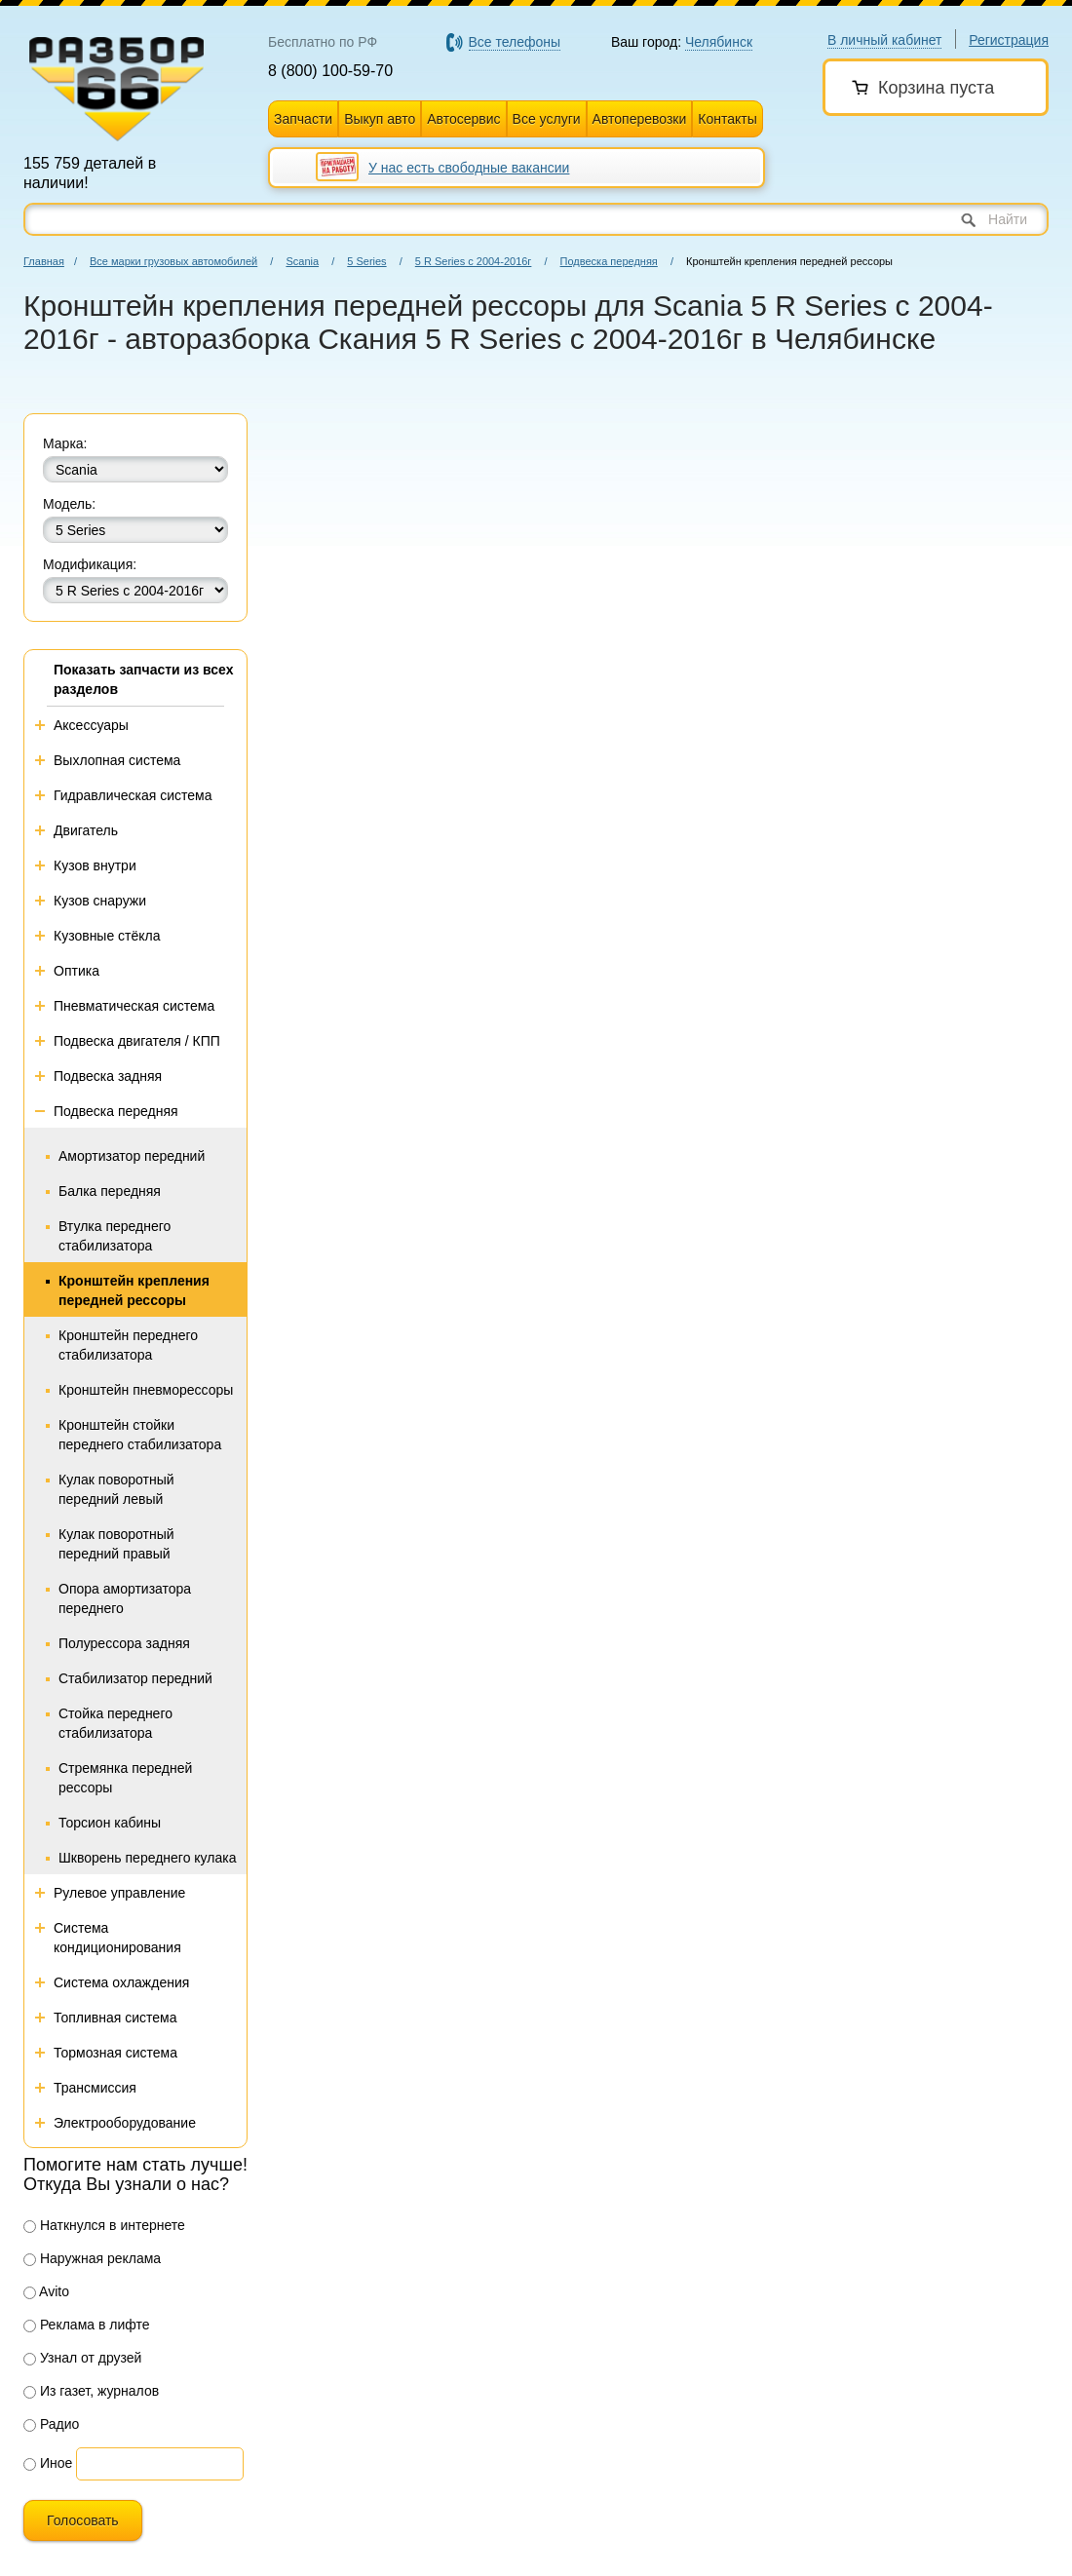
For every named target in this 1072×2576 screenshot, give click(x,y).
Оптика (76, 971)
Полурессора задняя (124, 1643)
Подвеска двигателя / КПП (137, 1041)
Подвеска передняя (609, 261)
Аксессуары (91, 725)
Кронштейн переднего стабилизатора (128, 1345)
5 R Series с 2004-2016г (473, 261)
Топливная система (115, 2017)
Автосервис (463, 119)
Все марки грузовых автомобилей (173, 261)
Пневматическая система (134, 1006)
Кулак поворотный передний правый (116, 1543)
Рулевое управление (119, 1893)
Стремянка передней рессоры (125, 1777)
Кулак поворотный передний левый (116, 1489)
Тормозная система (115, 2052)
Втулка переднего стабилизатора (114, 1235)
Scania (302, 261)
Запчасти (303, 119)
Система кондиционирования (117, 1937)
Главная (43, 261)
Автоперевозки (640, 119)
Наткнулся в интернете (104, 2225)
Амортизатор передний (131, 1156)
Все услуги (547, 119)
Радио (51, 2424)
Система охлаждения (121, 1982)
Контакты (727, 119)
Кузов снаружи (100, 900)
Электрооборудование (125, 2123)
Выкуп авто (379, 119)
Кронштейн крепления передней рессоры (134, 1290)
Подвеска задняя (108, 1076)
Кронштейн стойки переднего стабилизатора (139, 1434)
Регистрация (1009, 40)
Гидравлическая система (133, 795)
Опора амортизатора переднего (124, 1598)
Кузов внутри (95, 865)
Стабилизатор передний (135, 1678)
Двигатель (86, 830)
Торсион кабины (109, 1822)
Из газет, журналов (91, 2391)
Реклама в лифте (86, 2324)
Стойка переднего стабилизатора (115, 1723)
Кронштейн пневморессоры (145, 1390)
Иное (47, 2463)
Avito (46, 2291)
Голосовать (83, 2520)
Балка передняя (109, 1191)
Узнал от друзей (82, 2357)
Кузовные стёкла (107, 935)
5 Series (366, 261)
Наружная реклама (92, 2258)
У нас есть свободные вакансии (468, 167)
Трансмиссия (95, 2087)
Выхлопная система (117, 760)
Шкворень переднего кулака (147, 1857)
